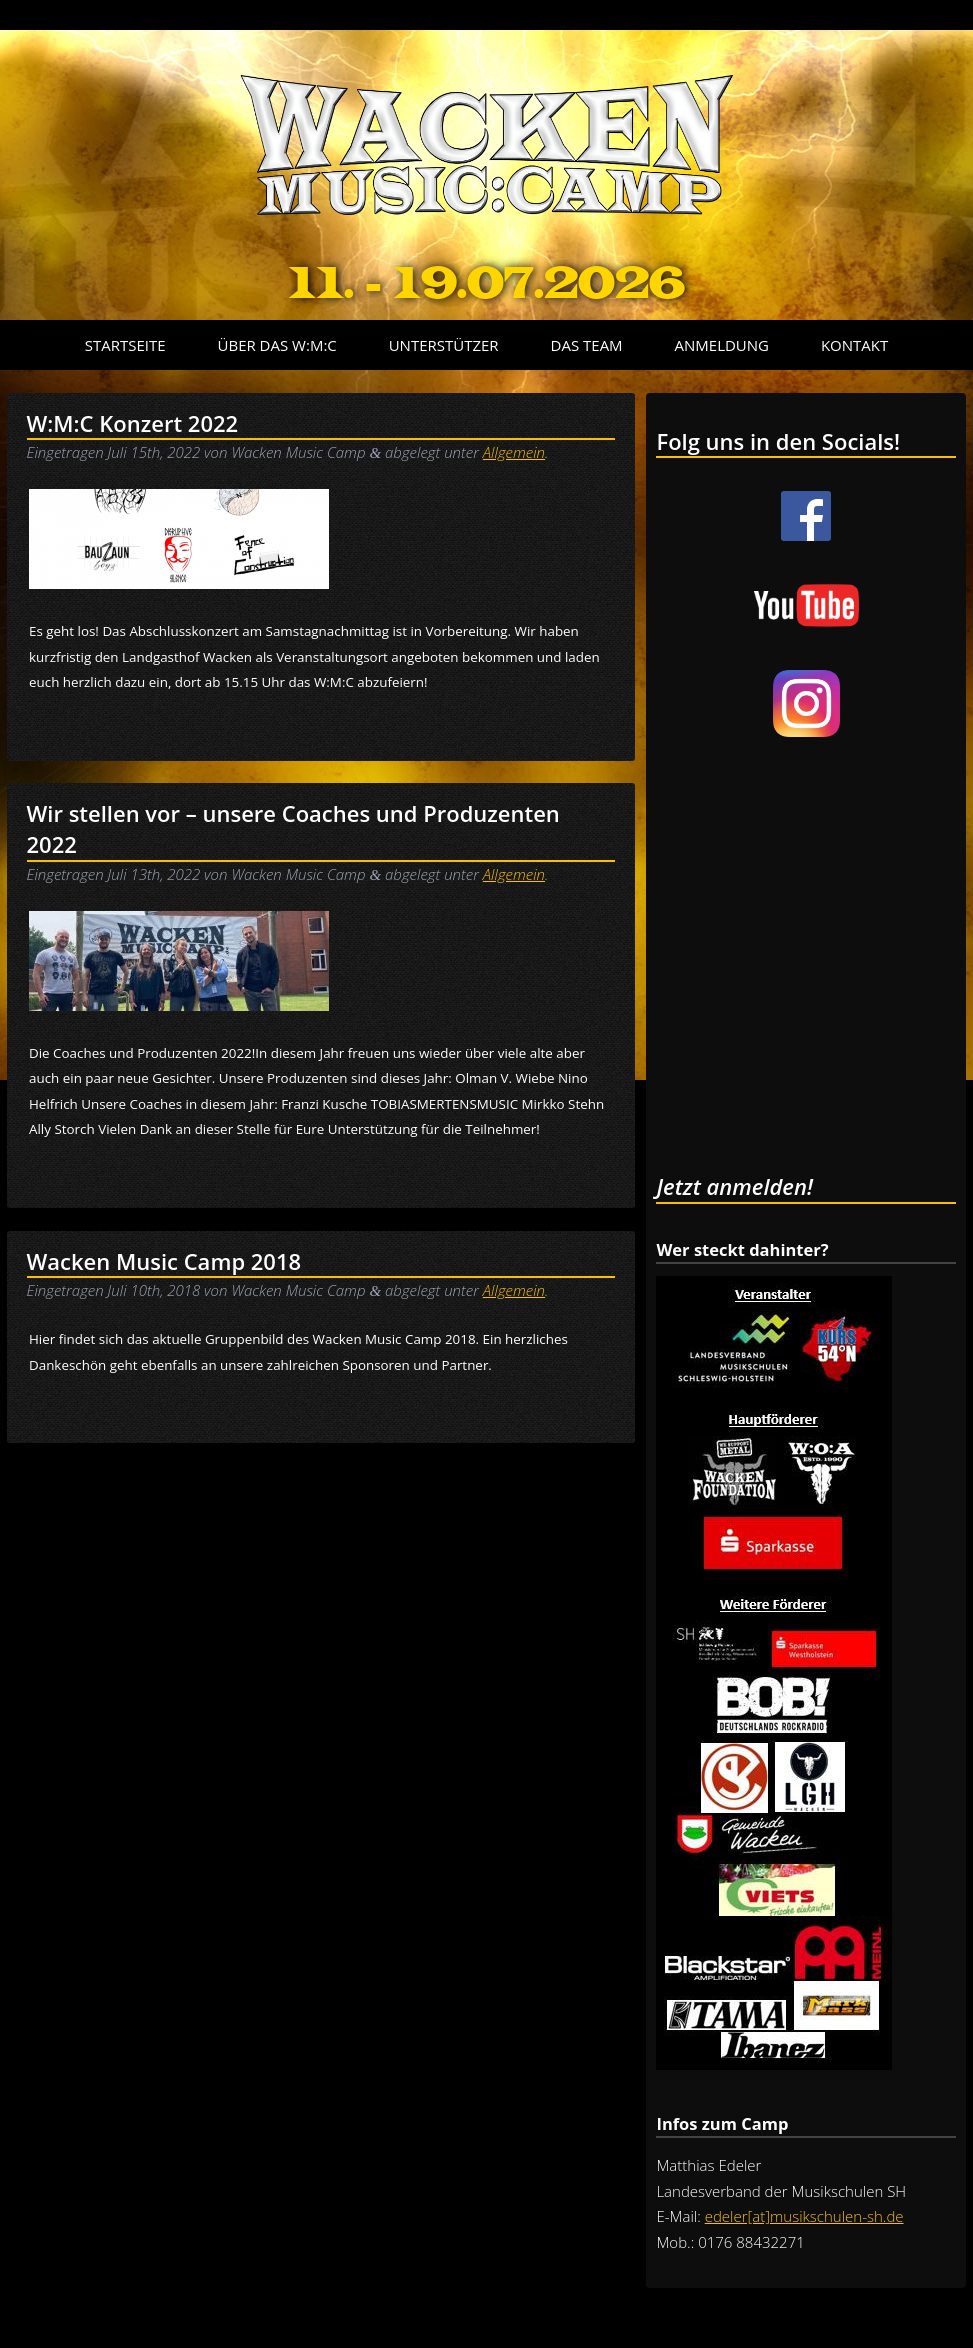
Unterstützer (444, 345)
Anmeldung (722, 345)
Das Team (587, 345)
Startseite (125, 345)
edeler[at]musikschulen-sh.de (804, 2216)
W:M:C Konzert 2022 (133, 423)
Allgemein (514, 452)
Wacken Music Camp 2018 (164, 1261)
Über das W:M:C (277, 345)
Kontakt (854, 345)
